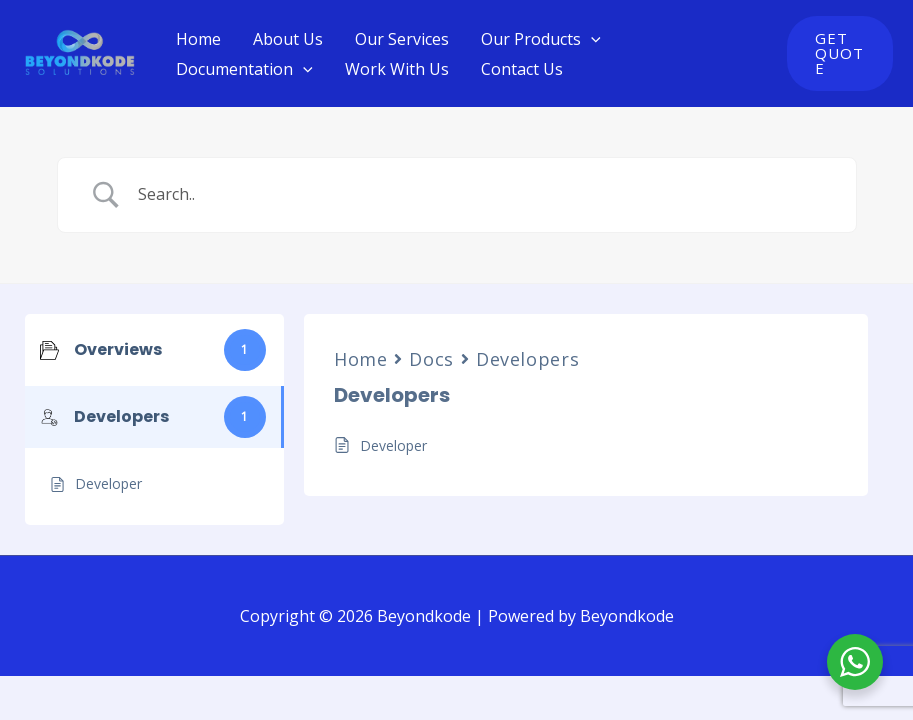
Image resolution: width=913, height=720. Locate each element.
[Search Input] (482, 195)
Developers (527, 359)
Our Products (541, 39)
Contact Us (522, 69)
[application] (591, 39)
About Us (288, 39)
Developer (393, 445)
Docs (431, 359)
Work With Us (397, 69)
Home (198, 39)
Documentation (244, 69)
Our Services (402, 39)
